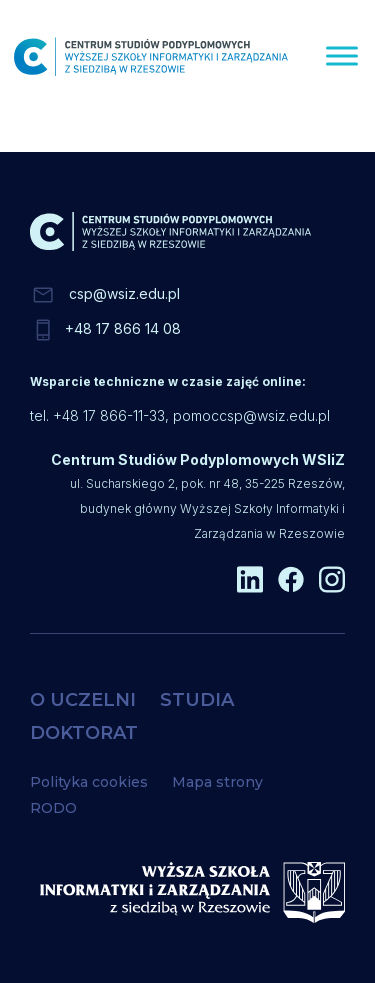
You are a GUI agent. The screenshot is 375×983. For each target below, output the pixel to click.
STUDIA (197, 700)
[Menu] (342, 55)
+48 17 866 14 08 (123, 328)
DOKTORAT (84, 733)
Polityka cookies (89, 782)
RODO (53, 808)
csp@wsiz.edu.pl (124, 293)
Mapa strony (217, 782)
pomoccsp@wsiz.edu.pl (251, 415)
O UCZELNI (83, 700)
